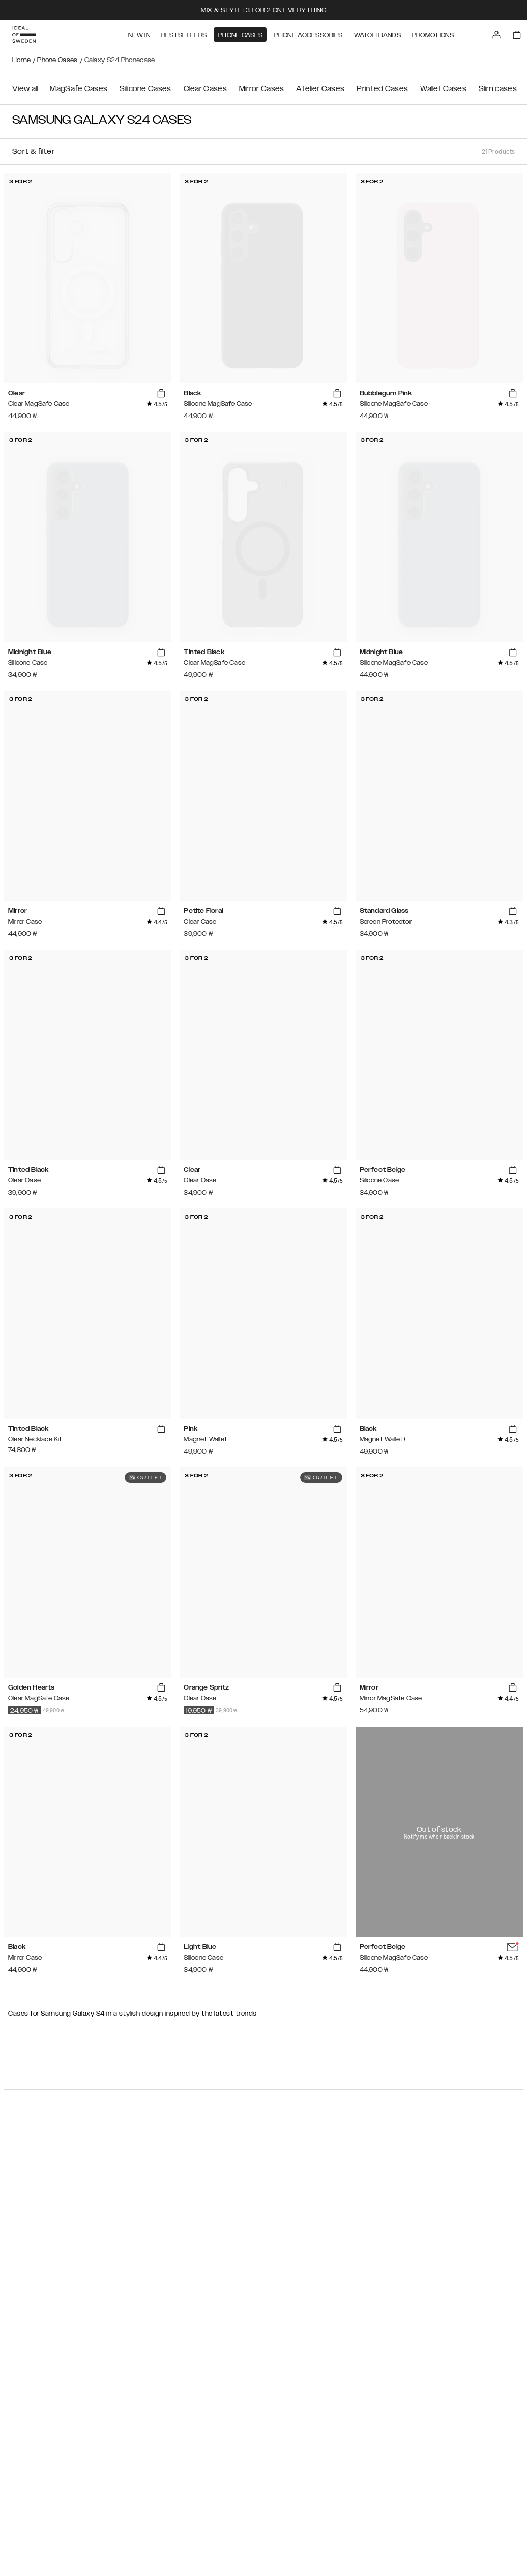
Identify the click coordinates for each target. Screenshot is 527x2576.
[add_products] (161, 393)
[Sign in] (496, 34)
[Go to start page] (24, 34)
